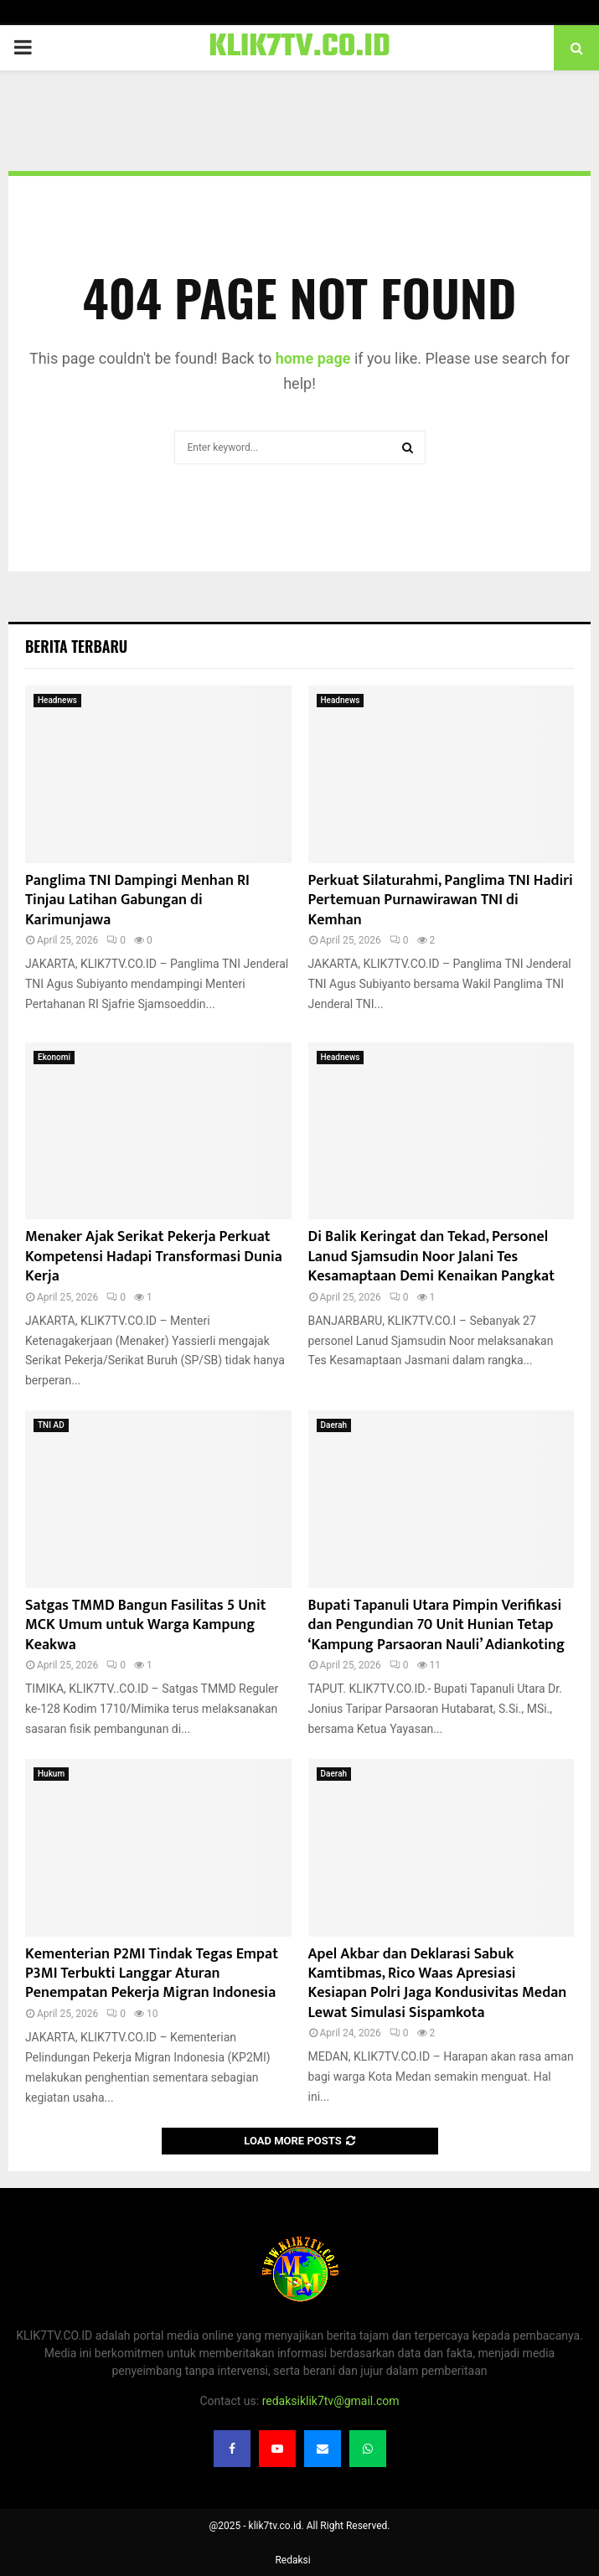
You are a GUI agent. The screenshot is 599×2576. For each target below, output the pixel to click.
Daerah (334, 1425)
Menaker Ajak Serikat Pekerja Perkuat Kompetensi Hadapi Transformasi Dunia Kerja (153, 1256)
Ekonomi (54, 1057)
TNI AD (51, 1425)
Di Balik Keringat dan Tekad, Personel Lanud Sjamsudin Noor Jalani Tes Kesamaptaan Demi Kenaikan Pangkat (431, 1256)
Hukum (51, 1773)
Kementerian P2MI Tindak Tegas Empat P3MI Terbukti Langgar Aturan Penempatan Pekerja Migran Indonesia (151, 1974)
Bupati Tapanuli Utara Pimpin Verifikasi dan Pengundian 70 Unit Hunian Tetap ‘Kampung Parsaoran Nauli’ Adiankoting (436, 1625)
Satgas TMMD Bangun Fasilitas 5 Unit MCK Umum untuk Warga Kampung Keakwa (145, 1625)
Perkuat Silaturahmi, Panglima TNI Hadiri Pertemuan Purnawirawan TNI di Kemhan (440, 900)
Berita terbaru (76, 646)
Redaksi (292, 2560)
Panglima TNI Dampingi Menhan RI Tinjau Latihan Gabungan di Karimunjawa (137, 900)
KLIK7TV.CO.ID (299, 48)
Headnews (57, 700)
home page (313, 358)
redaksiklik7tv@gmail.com (331, 2401)
